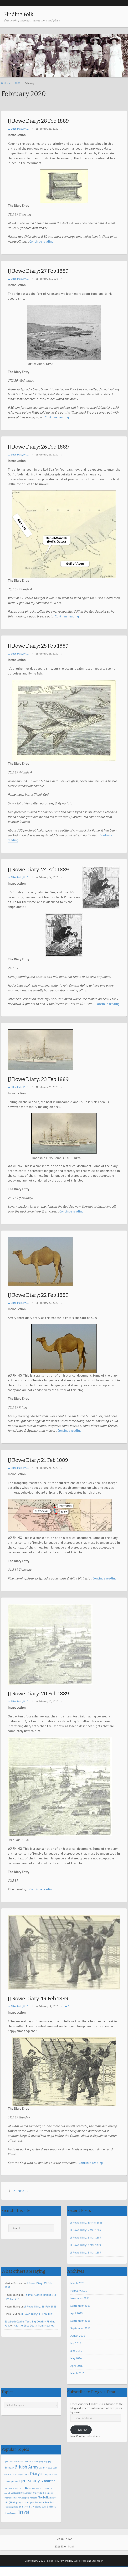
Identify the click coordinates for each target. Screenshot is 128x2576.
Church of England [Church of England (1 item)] (17, 2474)
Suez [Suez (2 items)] (44, 2506)
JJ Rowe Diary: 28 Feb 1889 (38, 121)
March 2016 (77, 2373)
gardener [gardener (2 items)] (14, 2481)
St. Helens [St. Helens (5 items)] (35, 2506)
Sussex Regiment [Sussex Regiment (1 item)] (11, 2513)
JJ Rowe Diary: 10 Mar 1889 (86, 2222)
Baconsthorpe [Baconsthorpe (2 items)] (26, 2461)
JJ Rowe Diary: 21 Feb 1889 (38, 1460)
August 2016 (77, 2335)
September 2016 (80, 2328)
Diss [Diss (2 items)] (42, 2474)
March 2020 (77, 2283)
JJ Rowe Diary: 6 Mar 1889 (85, 2252)
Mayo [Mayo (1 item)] (15, 2498)
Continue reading (41, 241)
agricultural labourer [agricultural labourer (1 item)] (12, 2461)
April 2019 (76, 2313)
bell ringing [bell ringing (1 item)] (38, 2461)
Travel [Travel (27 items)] (23, 2512)
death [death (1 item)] (27, 2474)
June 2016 (76, 2350)
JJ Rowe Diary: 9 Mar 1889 (85, 2230)
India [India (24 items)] (26, 2487)
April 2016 (76, 2365)
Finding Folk (19, 14)
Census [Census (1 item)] (49, 2468)
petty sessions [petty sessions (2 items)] (22, 2502)
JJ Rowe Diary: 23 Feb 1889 (38, 1079)
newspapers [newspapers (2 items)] (23, 2497)
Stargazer (97, 2560)
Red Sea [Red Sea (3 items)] (18, 2506)
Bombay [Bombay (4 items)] (9, 2467)
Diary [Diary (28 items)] (35, 2473)
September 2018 (80, 2320)
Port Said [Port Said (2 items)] (49, 2502)
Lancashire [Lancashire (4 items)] (16, 2492)
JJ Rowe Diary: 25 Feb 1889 (38, 646)
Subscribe (81, 2430)
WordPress (80, 2560)
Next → (23, 2191)
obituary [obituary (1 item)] (52, 2498)
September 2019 (80, 2305)
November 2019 (79, 2298)
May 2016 (76, 2358)
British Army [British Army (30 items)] (26, 2467)
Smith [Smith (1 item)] (26, 2507)
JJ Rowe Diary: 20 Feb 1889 (38, 1693)
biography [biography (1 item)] (47, 2461)
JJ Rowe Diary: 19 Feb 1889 (38, 1998)
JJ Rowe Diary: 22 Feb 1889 (38, 1295)
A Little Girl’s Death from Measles (34, 2325)
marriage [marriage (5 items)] (38, 2492)
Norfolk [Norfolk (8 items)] (43, 2497)
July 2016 (75, 2343)
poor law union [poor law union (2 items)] (37, 2502)
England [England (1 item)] (48, 2474)
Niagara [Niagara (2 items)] (33, 2497)
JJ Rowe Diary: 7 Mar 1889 (85, 2245)
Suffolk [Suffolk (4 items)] (51, 2506)
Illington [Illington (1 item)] (18, 2488)
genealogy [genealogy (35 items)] (29, 2480)
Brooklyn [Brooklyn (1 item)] (42, 2468)
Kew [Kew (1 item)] (33, 2488)
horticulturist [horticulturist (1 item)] (9, 2488)
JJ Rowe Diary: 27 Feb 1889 (38, 271)
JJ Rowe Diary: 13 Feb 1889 (37, 2314)
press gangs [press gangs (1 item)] (9, 2507)
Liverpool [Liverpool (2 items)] (27, 2492)
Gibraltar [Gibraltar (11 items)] (48, 2480)
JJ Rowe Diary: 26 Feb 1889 (38, 447)
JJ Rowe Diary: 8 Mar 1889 (85, 2237)
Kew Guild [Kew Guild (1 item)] (40, 2488)
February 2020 (78, 2290)
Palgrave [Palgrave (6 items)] (10, 2502)
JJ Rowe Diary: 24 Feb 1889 (38, 869)
